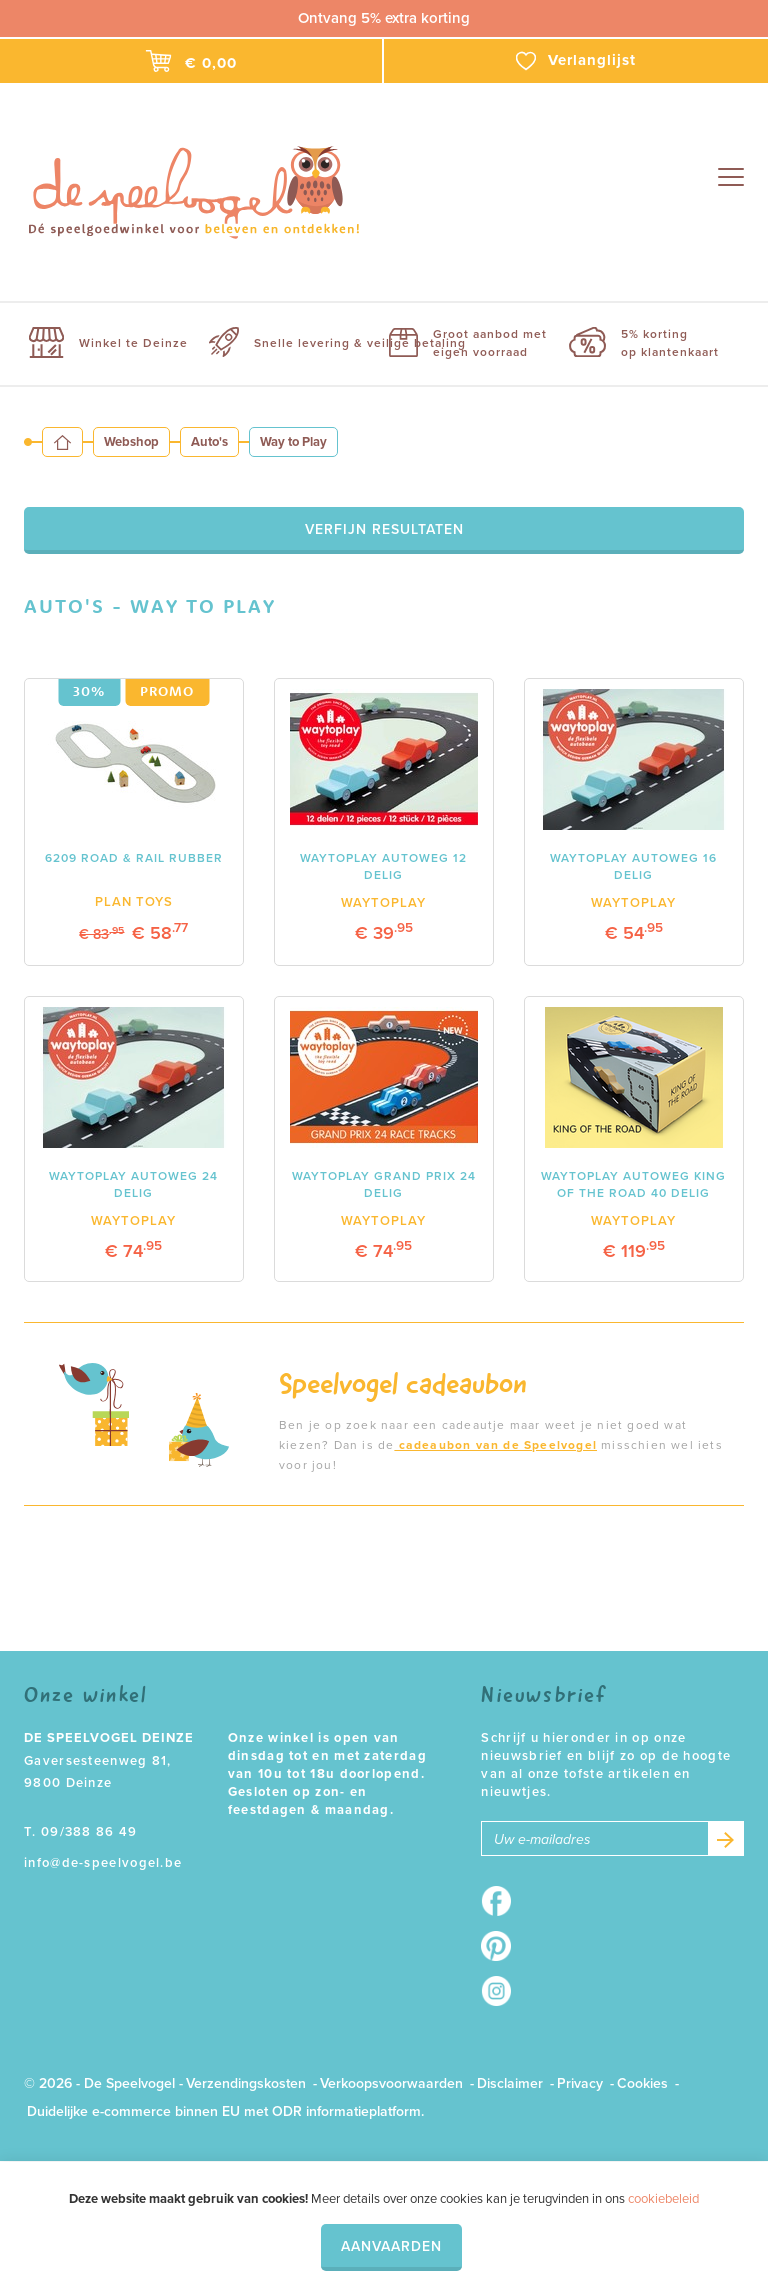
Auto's (209, 442)
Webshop (131, 442)
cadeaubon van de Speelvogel (495, 1445)
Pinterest (502, 1946)
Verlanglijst (576, 61)
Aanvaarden (391, 2246)
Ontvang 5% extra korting (384, 18)
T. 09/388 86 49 (81, 1832)
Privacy (580, 2083)
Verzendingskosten (246, 2083)
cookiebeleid (663, 2199)
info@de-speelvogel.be (103, 1863)
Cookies (642, 2083)
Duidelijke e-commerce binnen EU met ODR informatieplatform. (225, 2111)
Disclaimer (510, 2083)
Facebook (502, 1901)
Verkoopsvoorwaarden (391, 2083)
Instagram (502, 1991)
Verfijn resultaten (384, 529)
